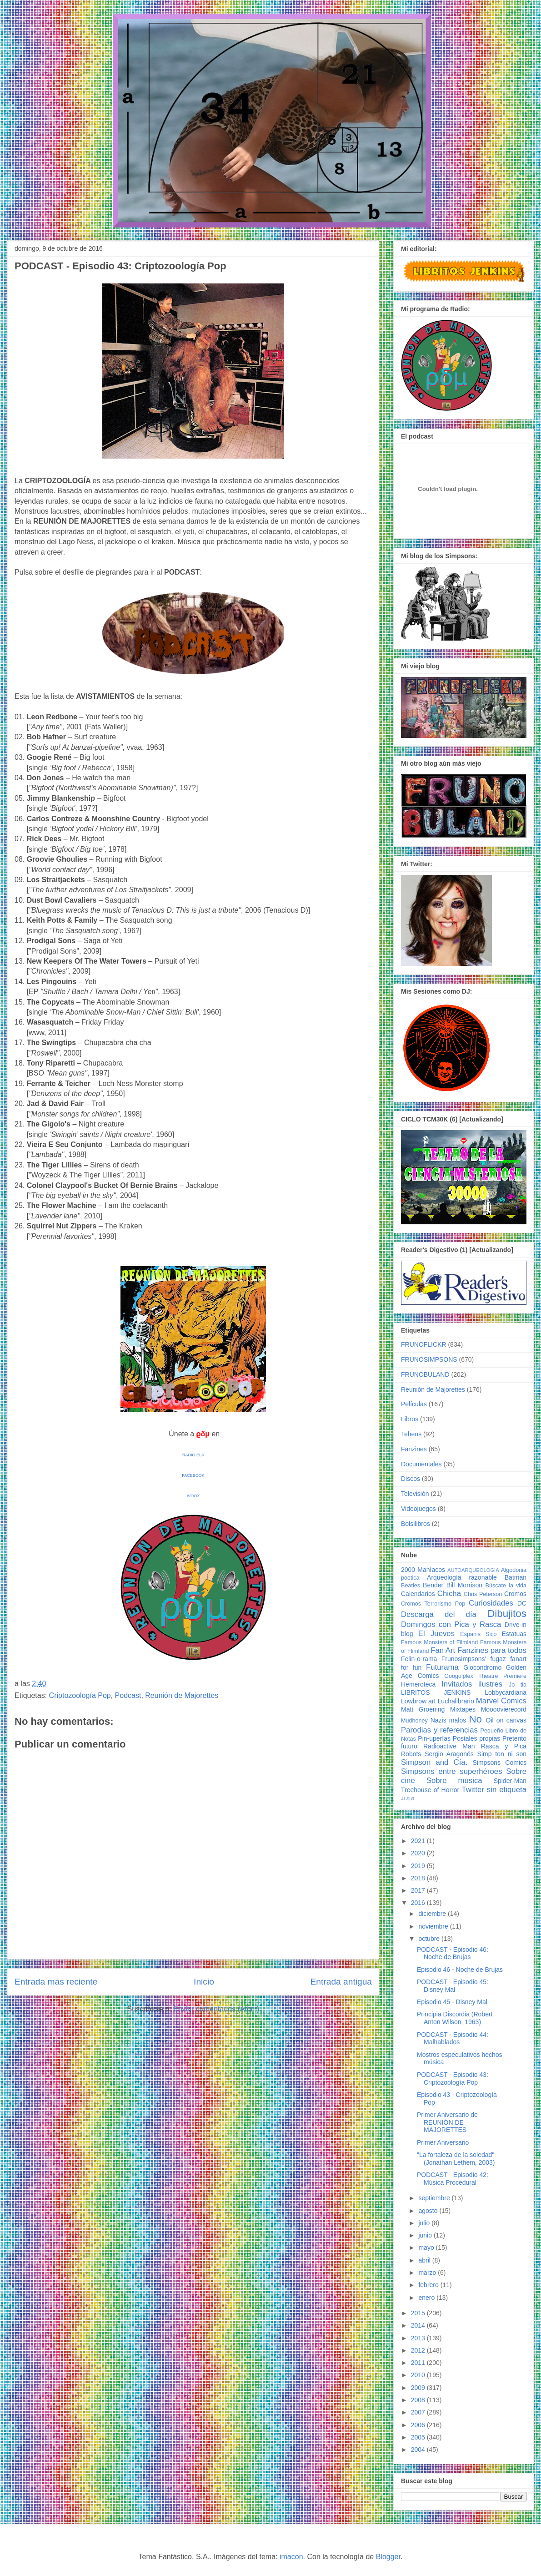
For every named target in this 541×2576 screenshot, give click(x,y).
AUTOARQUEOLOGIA (473, 1570)
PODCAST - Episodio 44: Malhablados (452, 2038)
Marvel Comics (501, 1701)
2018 (419, 1878)
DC (521, 1603)
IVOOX (193, 1496)
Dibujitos (506, 1613)
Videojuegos (418, 1508)
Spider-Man (510, 1780)
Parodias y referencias (439, 1730)
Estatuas (514, 1633)
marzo (428, 2272)
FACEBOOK (193, 1475)
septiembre (434, 2198)
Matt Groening (423, 1709)
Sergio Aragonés (449, 1754)
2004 (419, 2449)
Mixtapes (463, 1709)
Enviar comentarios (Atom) (216, 2009)
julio (424, 2223)
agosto (428, 2210)
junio (425, 2235)
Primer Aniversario (443, 2142)
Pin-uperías (434, 1738)
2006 (419, 2425)
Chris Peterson (483, 1594)
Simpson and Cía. (434, 1762)
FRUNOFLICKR (423, 1344)
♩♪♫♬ (407, 1798)
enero (427, 2297)
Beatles (410, 1585)
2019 (419, 1865)
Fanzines (414, 1449)
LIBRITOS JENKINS (436, 1692)
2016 (419, 1902)
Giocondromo (482, 1667)
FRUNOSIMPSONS (429, 1359)
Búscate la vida (506, 1585)
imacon (291, 2557)
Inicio (204, 1981)
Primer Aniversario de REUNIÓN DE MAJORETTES (447, 2122)
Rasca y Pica (503, 1746)
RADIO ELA (193, 1455)
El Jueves (436, 1633)
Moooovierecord (503, 1709)
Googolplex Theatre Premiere (485, 1676)
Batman (515, 1577)
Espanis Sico (478, 1634)
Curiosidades (491, 1603)
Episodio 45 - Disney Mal (452, 2001)
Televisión (415, 1493)
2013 (419, 2338)
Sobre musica (454, 1780)
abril (425, 2260)
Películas (414, 1404)
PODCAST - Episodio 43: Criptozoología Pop (452, 2078)
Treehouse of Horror (430, 1789)
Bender (433, 1585)
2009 (419, 2387)
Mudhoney (414, 1720)
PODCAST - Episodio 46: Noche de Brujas (452, 1953)
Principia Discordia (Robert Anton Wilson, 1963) (455, 2017)
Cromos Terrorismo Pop (433, 1604)
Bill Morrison (464, 1585)
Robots (411, 1754)
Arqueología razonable (462, 1577)
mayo (427, 2247)
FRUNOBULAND (425, 1374)
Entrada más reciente (56, 1981)
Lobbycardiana (505, 1692)
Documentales (421, 1464)
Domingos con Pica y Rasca (451, 1624)
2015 (419, 2313)
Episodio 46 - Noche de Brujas (460, 1969)
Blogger (388, 2557)
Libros (409, 1419)
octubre (429, 1938)
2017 (419, 1890)
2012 (419, 2350)
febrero (429, 2284)
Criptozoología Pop (80, 1695)
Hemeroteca (418, 1684)
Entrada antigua (341, 1981)
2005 (419, 2437)
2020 (419, 1853)
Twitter (472, 1789)
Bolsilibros (415, 1523)
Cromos (515, 1593)
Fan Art (443, 1650)
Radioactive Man (449, 1746)
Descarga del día (438, 1614)
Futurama (442, 1667)
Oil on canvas (506, 1720)
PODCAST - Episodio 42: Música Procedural (452, 2178)
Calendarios (418, 1593)
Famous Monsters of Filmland (439, 1642)
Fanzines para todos (491, 1650)
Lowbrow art (418, 1701)
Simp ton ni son (501, 1754)
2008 (419, 2400)
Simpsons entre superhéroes (451, 1771)
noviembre (434, 1926)
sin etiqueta (506, 1789)
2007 (419, 2412)
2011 (419, 2362)
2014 (419, 2325)
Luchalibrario (456, 1701)
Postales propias (476, 1738)
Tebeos (411, 1434)
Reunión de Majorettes (181, 1695)
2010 (419, 2375)
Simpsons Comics (499, 1762)
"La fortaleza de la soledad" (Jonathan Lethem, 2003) (456, 2158)
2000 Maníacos (423, 1569)
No (475, 1719)
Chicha (449, 1593)
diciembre (433, 1913)
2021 (419, 1840)
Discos (410, 1478)
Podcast (128, 1695)
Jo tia (517, 1685)
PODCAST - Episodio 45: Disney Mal (452, 1985)
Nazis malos (448, 1720)
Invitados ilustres (471, 1684)
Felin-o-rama (419, 1658)
